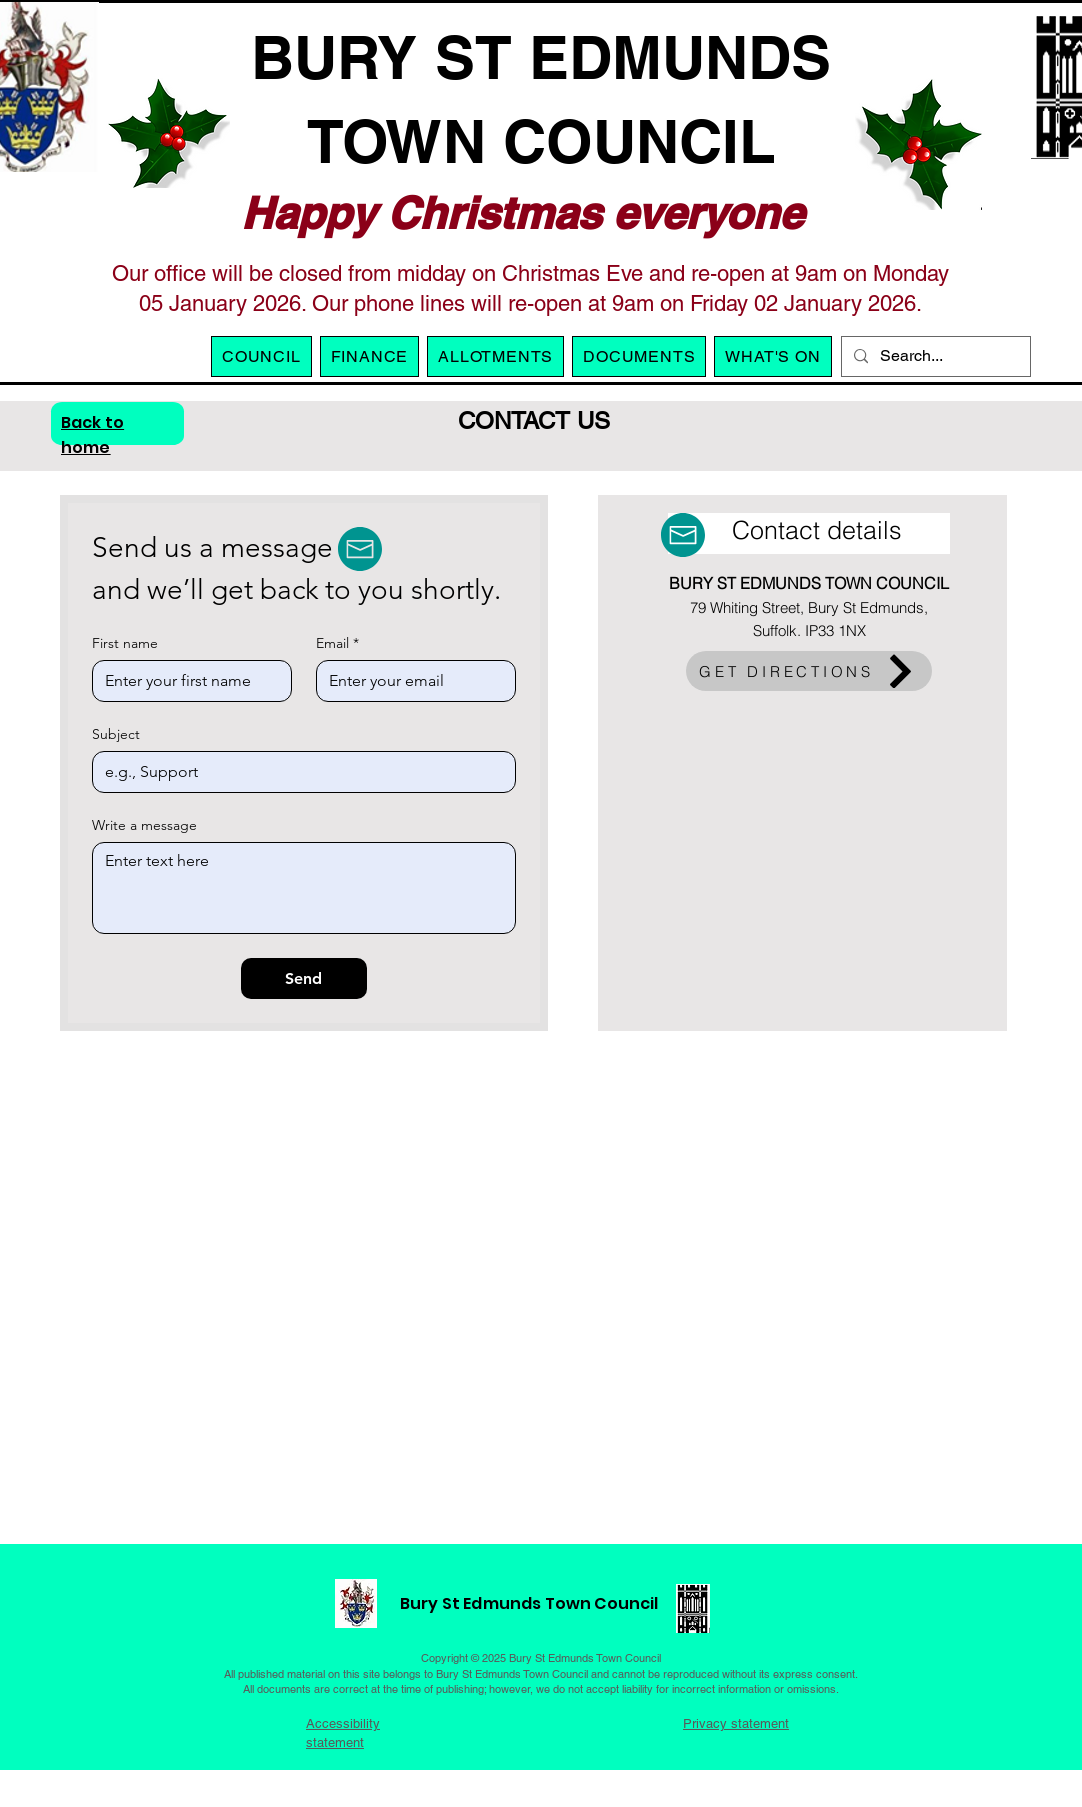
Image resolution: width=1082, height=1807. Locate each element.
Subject (116, 734)
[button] (495, 356)
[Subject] (298, 772)
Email (337, 643)
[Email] (410, 681)
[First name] (186, 681)
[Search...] (934, 356)
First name (125, 643)
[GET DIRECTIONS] (809, 671)
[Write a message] (304, 888)
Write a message (144, 825)
